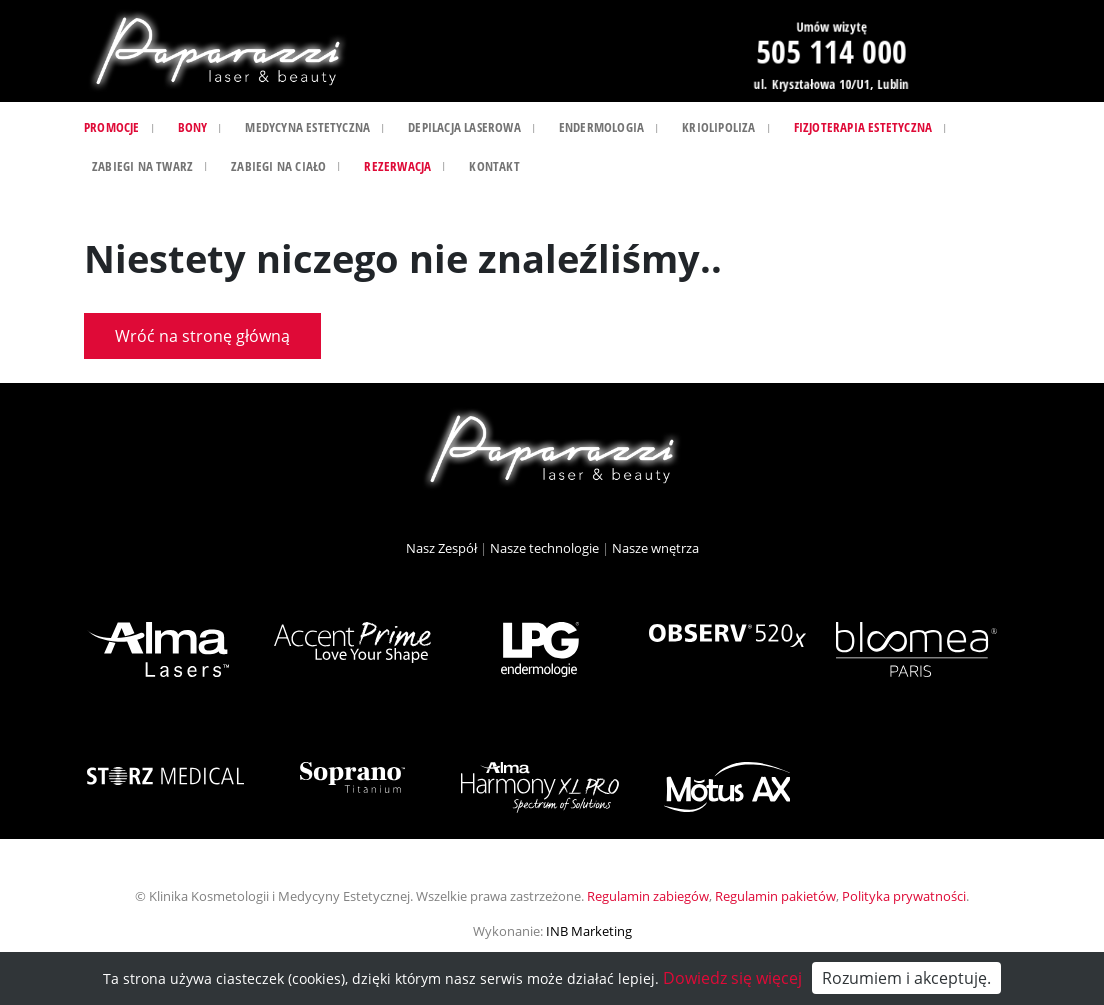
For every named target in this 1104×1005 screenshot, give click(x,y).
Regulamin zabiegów (648, 896)
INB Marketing (589, 931)
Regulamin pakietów (775, 896)
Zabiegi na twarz (142, 166)
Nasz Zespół (441, 548)
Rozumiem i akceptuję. (906, 978)
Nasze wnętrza (655, 548)
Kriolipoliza (718, 127)
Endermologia (601, 127)
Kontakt (494, 166)
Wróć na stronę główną (202, 336)
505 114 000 (831, 51)
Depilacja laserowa (464, 127)
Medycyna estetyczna (307, 127)
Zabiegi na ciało (278, 166)
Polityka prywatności (904, 896)
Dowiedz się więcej (732, 978)
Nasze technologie (544, 548)
